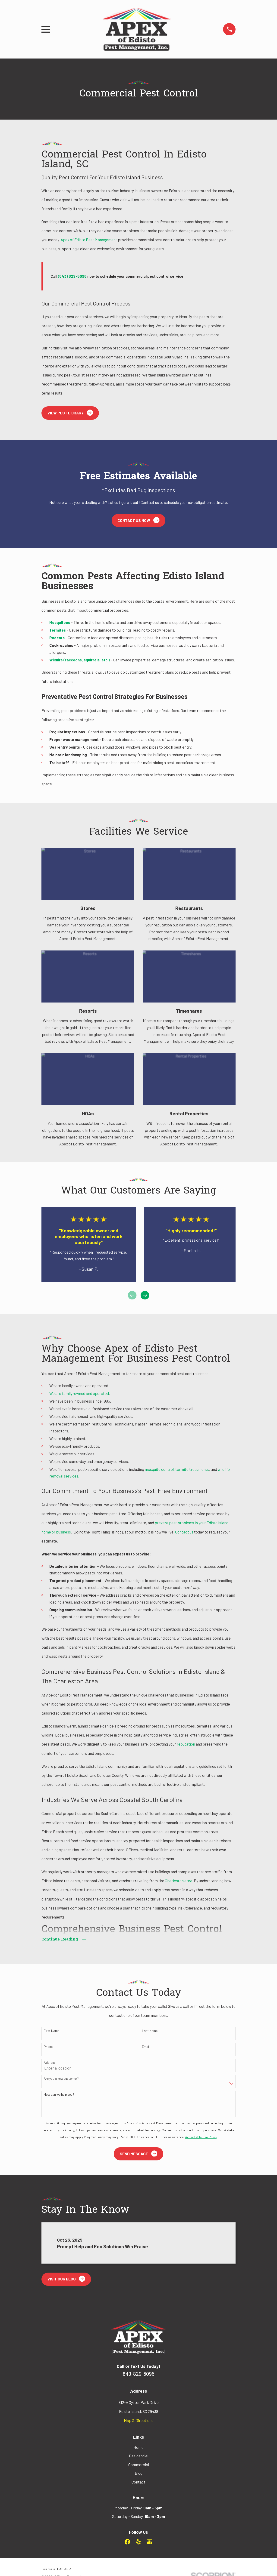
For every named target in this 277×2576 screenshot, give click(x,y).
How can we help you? (59, 2095)
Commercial (138, 2464)
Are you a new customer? (61, 2079)
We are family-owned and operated (79, 1393)
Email (146, 2047)
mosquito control (159, 1469)
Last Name (149, 2031)
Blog (138, 2473)
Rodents (57, 637)
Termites (57, 630)
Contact (138, 2482)
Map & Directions (138, 2420)
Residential (138, 2456)
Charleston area (178, 1880)
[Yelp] (138, 2542)
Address (50, 2063)
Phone (48, 2047)
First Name (51, 2031)
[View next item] (145, 1295)
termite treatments (192, 1469)
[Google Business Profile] (149, 2542)
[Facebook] (127, 2542)
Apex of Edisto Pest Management (89, 239)
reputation (186, 1744)
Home (138, 2447)
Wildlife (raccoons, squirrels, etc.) (79, 659)
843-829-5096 (138, 2375)
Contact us (184, 1532)
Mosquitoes (59, 622)
